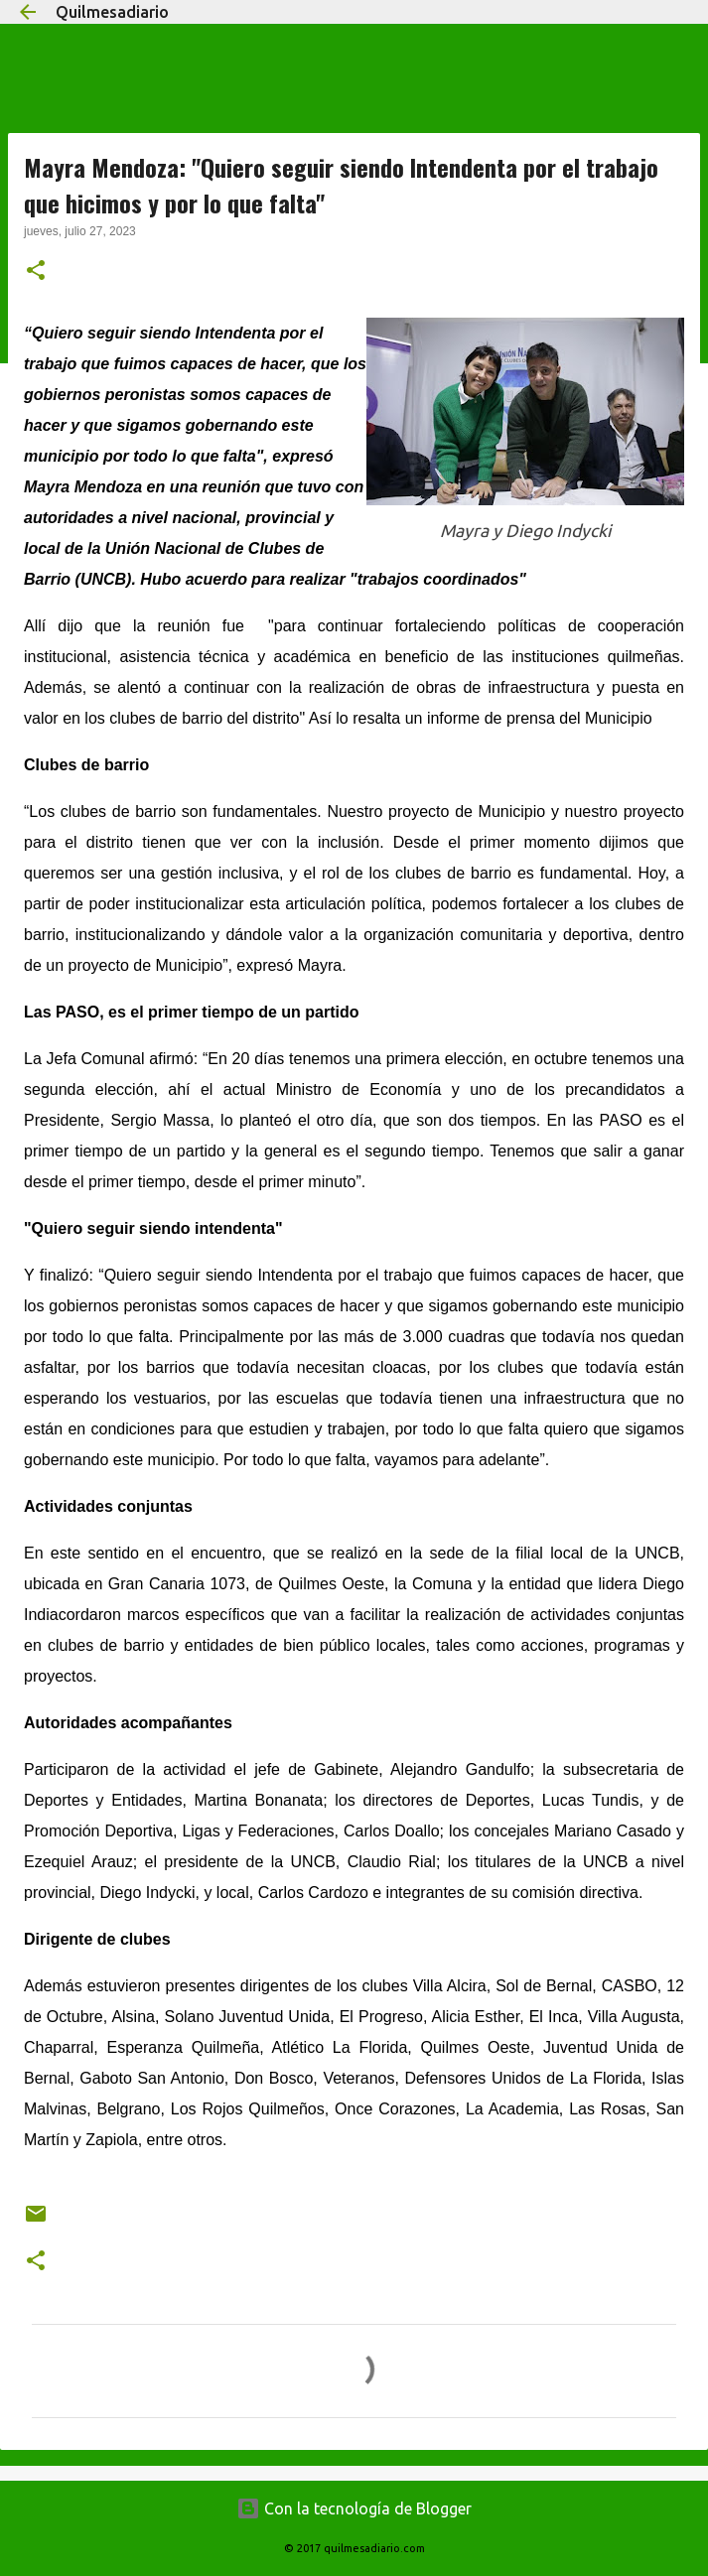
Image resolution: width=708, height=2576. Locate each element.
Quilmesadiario (112, 12)
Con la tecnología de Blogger (354, 2508)
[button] (36, 272)
